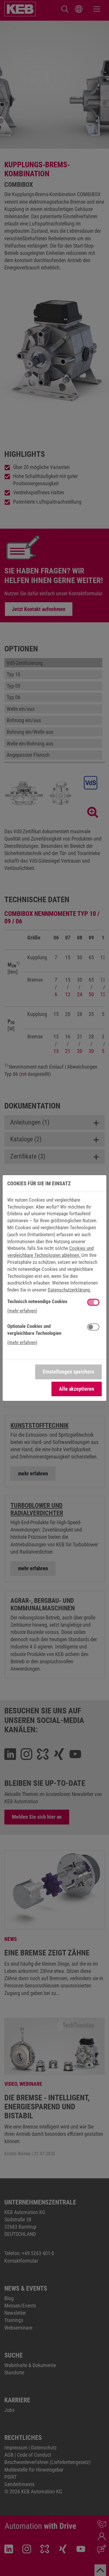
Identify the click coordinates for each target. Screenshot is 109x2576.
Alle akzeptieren (76, 1389)
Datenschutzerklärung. (69, 1290)
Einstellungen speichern (68, 1372)
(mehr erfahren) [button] (22, 1311)
